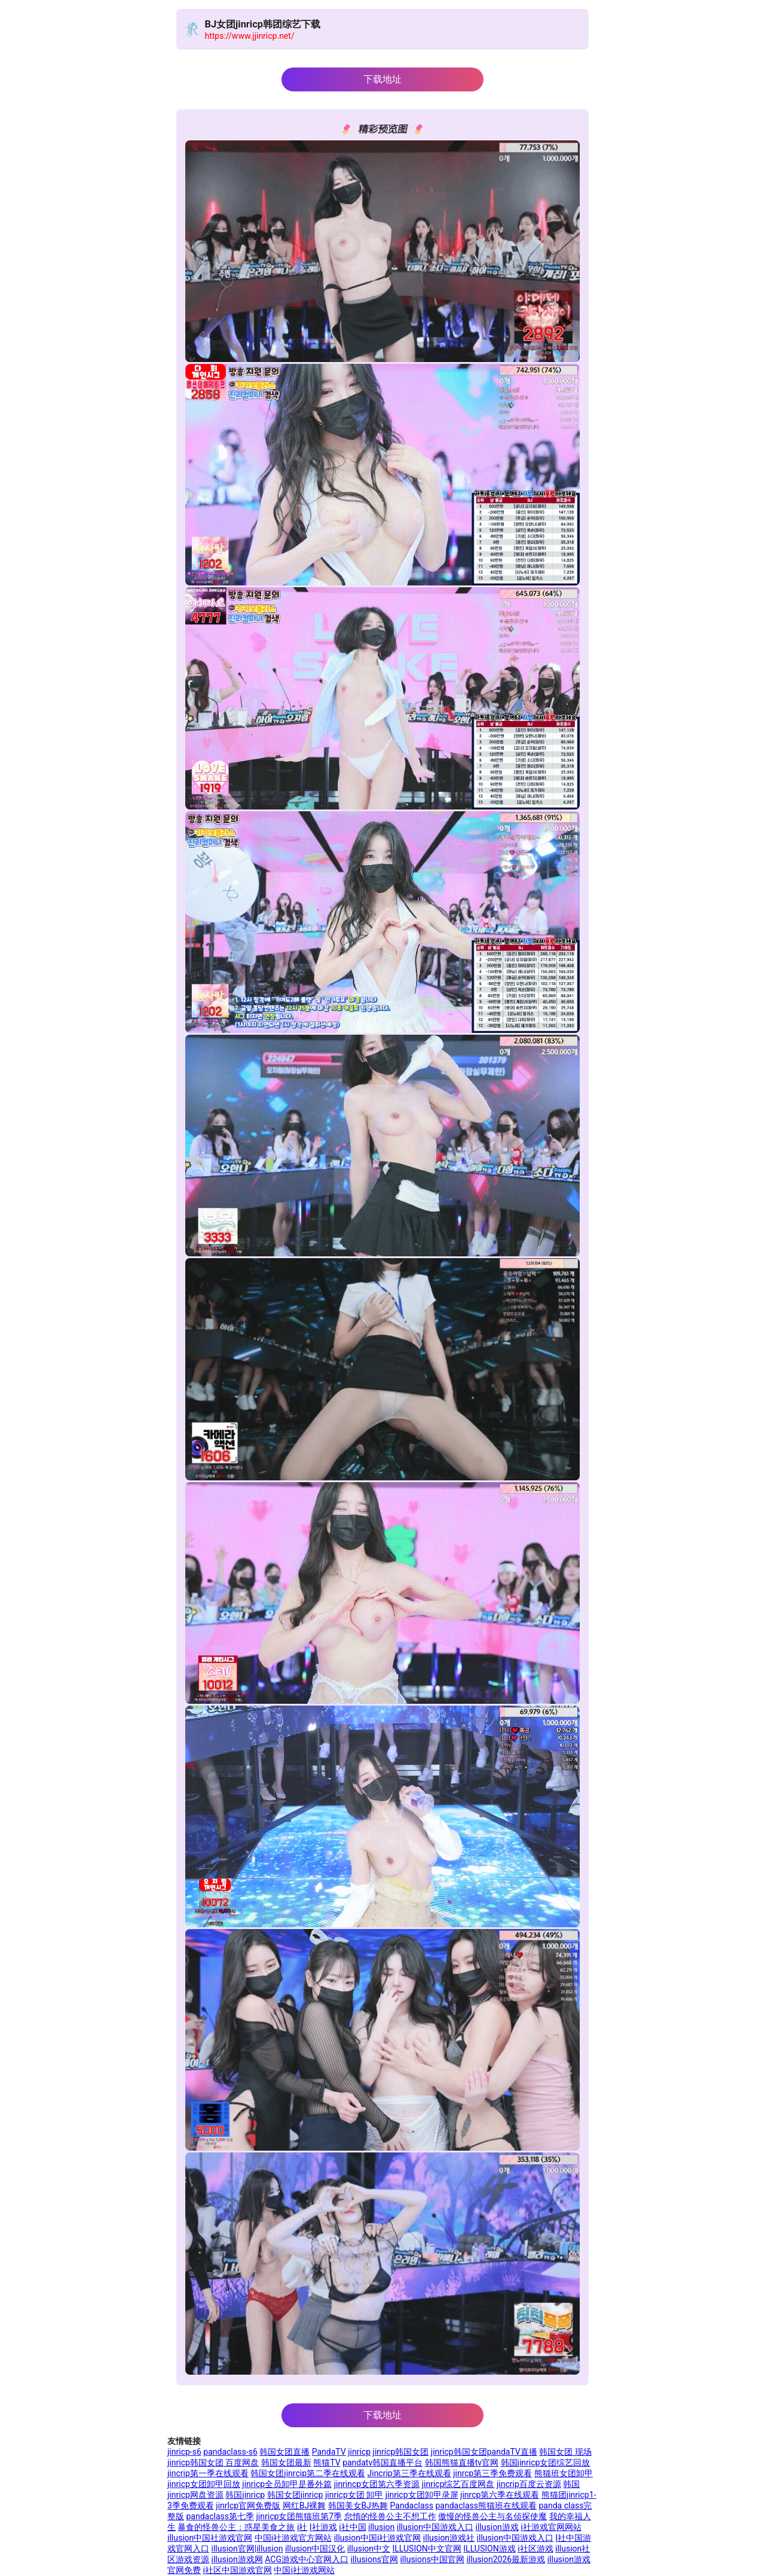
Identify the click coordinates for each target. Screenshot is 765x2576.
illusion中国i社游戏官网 (377, 2538)
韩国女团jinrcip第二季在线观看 (307, 2473)
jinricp (359, 2452)
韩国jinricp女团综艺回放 (545, 2462)
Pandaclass (411, 2505)
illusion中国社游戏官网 (209, 2538)
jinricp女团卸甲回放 (203, 2484)
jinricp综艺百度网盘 (458, 2484)
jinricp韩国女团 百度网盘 (213, 2462)
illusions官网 (374, 2559)
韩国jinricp (245, 2495)
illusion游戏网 (236, 2559)
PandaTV (329, 2452)
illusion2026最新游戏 (505, 2559)
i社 (302, 2527)
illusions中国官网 (432, 2559)
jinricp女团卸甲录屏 (421, 2495)
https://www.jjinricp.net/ (250, 36)
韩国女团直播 (284, 2452)
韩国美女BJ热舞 (358, 2505)
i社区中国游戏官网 (237, 2570)
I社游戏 (323, 2527)
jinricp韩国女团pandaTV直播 (484, 2452)
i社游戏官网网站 (551, 2527)
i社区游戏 (535, 2548)
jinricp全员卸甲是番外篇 (287, 2484)
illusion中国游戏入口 (435, 2527)
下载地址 (382, 79)
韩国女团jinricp (295, 2495)
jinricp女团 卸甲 (354, 2495)
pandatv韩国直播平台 (382, 2462)
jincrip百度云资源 (529, 2484)
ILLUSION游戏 (489, 2548)
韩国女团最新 (286, 2462)
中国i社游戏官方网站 (293, 2538)
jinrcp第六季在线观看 (499, 2495)
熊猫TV (326, 2462)
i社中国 (352, 2527)
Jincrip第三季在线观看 (409, 2473)
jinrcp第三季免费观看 (492, 2473)
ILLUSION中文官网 (426, 2548)
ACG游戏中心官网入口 (306, 2559)
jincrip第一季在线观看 (208, 2473)
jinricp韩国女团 (401, 2452)
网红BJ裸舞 (304, 2505)
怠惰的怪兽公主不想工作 (390, 2516)
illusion (381, 2527)
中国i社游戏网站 (304, 2570)
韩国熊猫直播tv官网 (461, 2462)
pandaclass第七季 (220, 2516)
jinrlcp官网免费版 (248, 2505)
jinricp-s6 (184, 2452)
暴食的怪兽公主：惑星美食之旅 (236, 2527)
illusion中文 (368, 2548)
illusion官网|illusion (247, 2548)
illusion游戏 (497, 2527)
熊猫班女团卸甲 (563, 2473)
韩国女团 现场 (565, 2452)
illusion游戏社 (449, 2538)
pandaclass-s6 (230, 2452)
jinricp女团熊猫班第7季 (299, 2516)
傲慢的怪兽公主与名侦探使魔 (492, 2516)
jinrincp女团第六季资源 (377, 2484)
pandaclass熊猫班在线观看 (486, 2505)
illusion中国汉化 (315, 2548)
